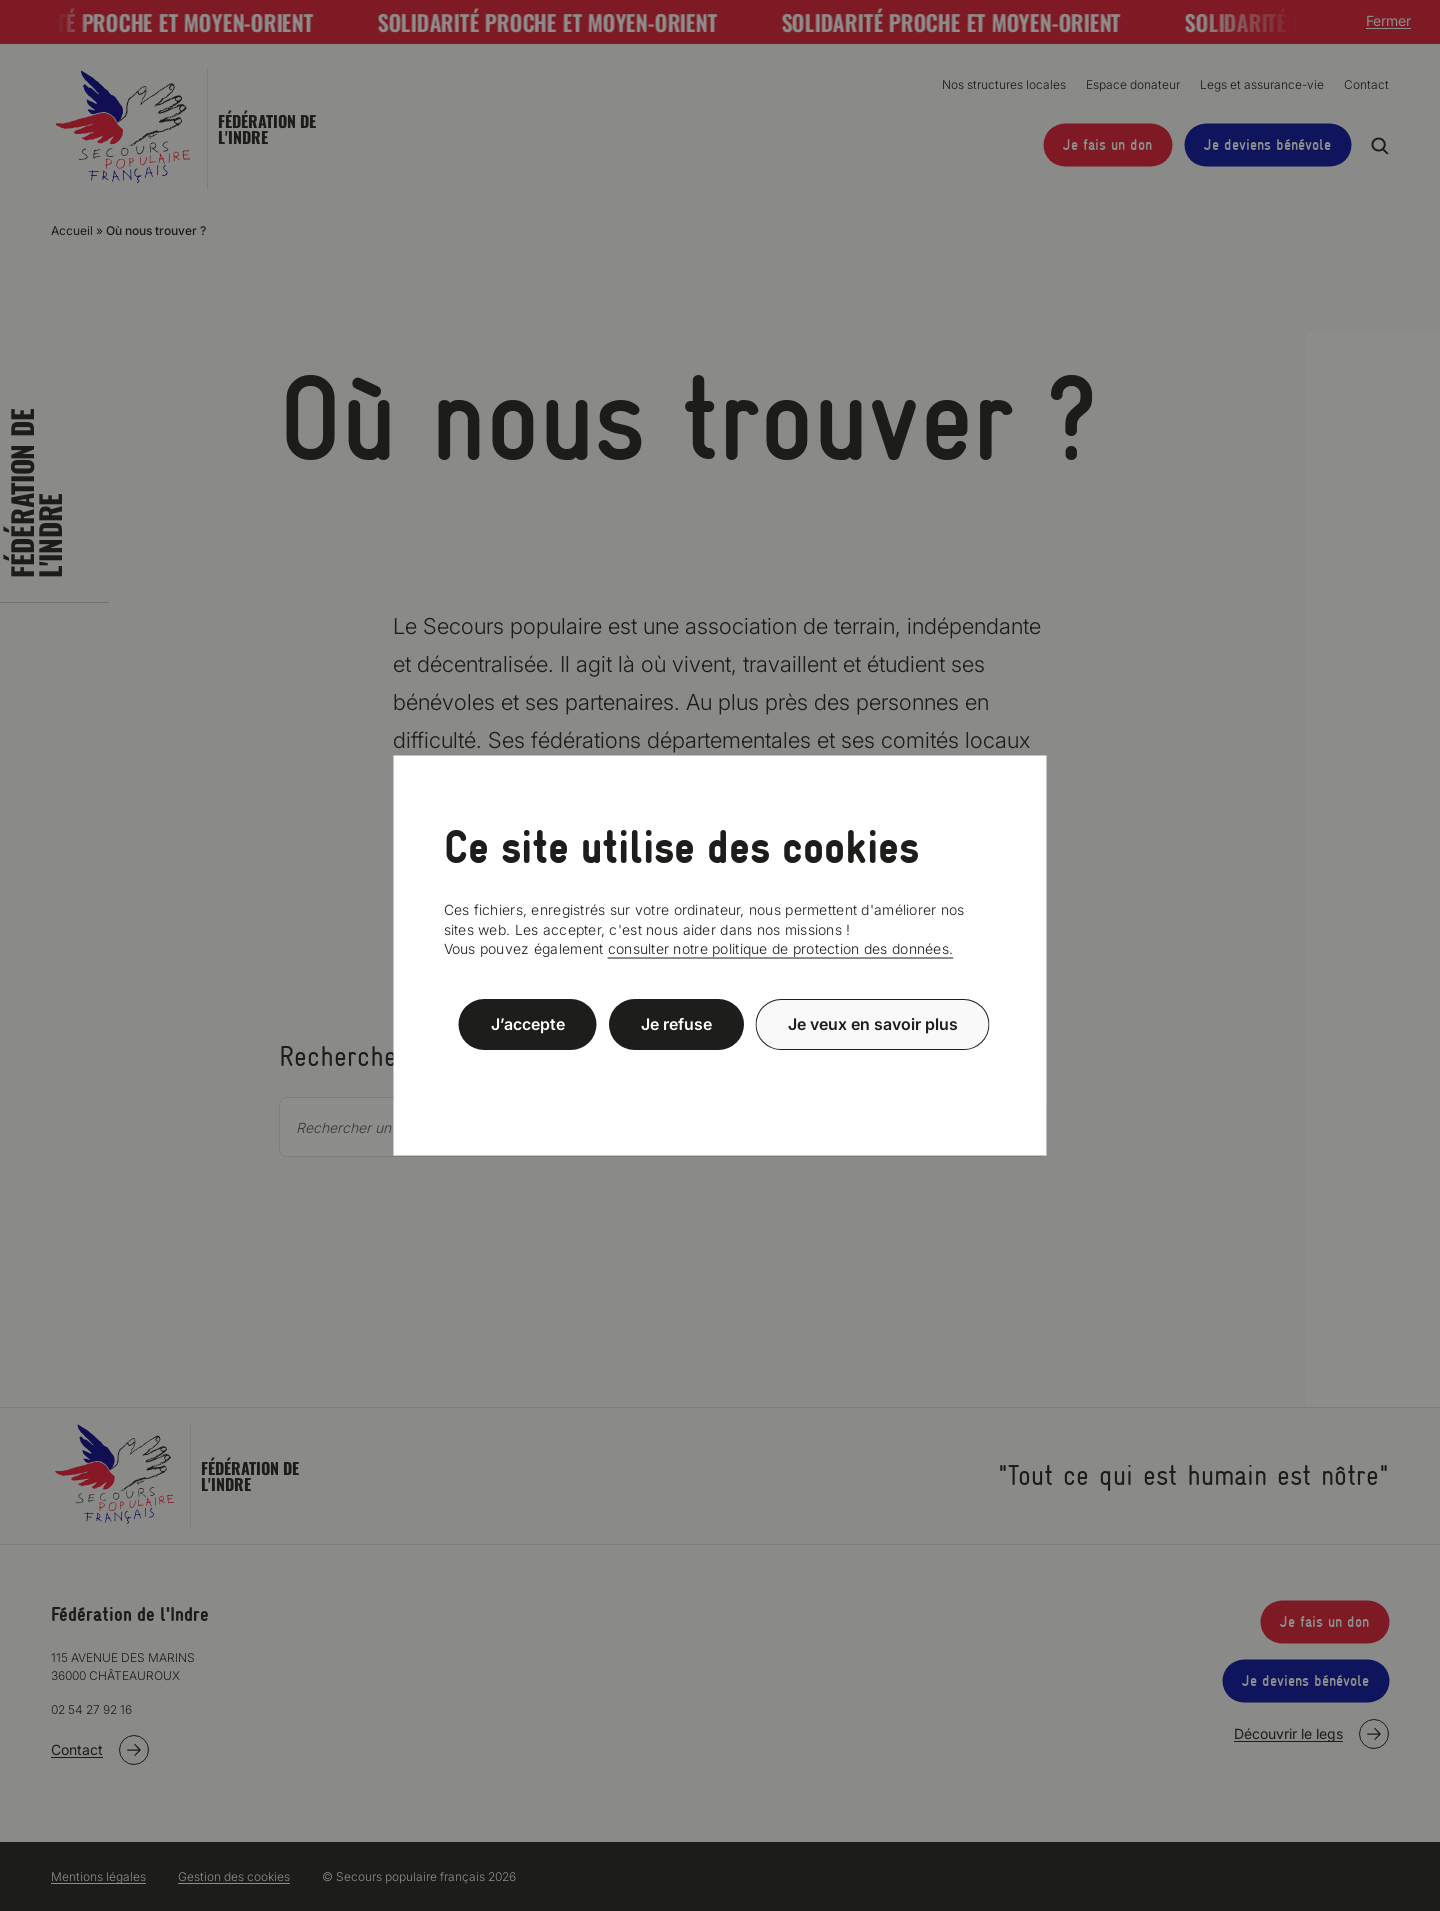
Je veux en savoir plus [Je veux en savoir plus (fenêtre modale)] (873, 1024)
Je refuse (676, 1024)
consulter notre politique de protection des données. (781, 948)
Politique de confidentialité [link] (720, 1072)
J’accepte (528, 1024)
